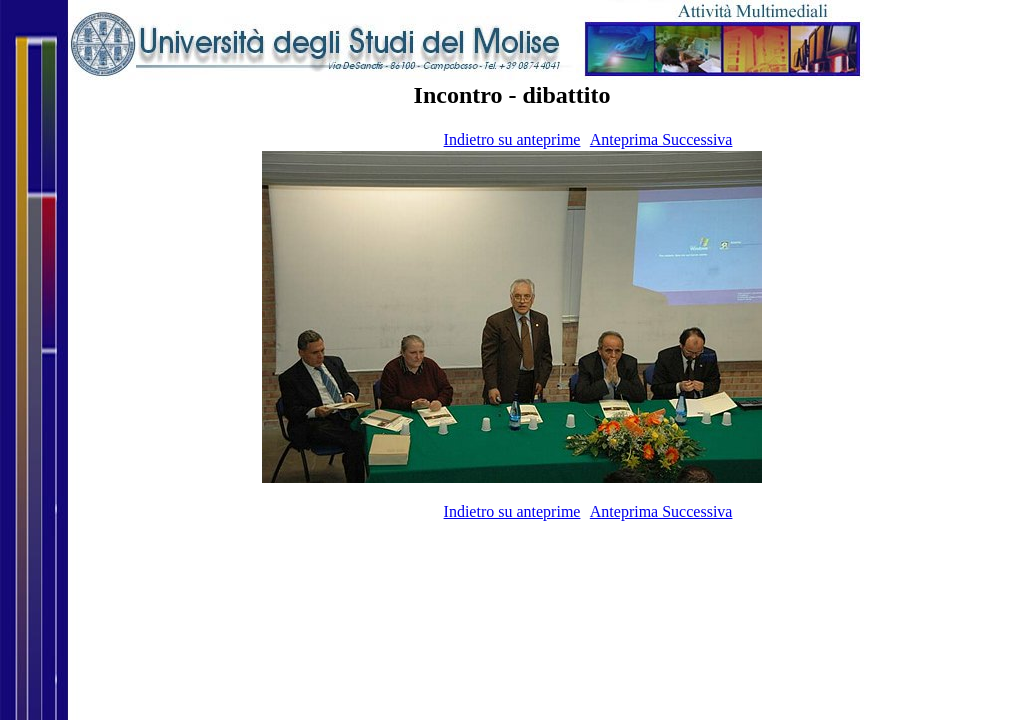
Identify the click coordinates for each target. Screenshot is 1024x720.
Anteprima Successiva (661, 139)
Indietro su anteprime (512, 139)
